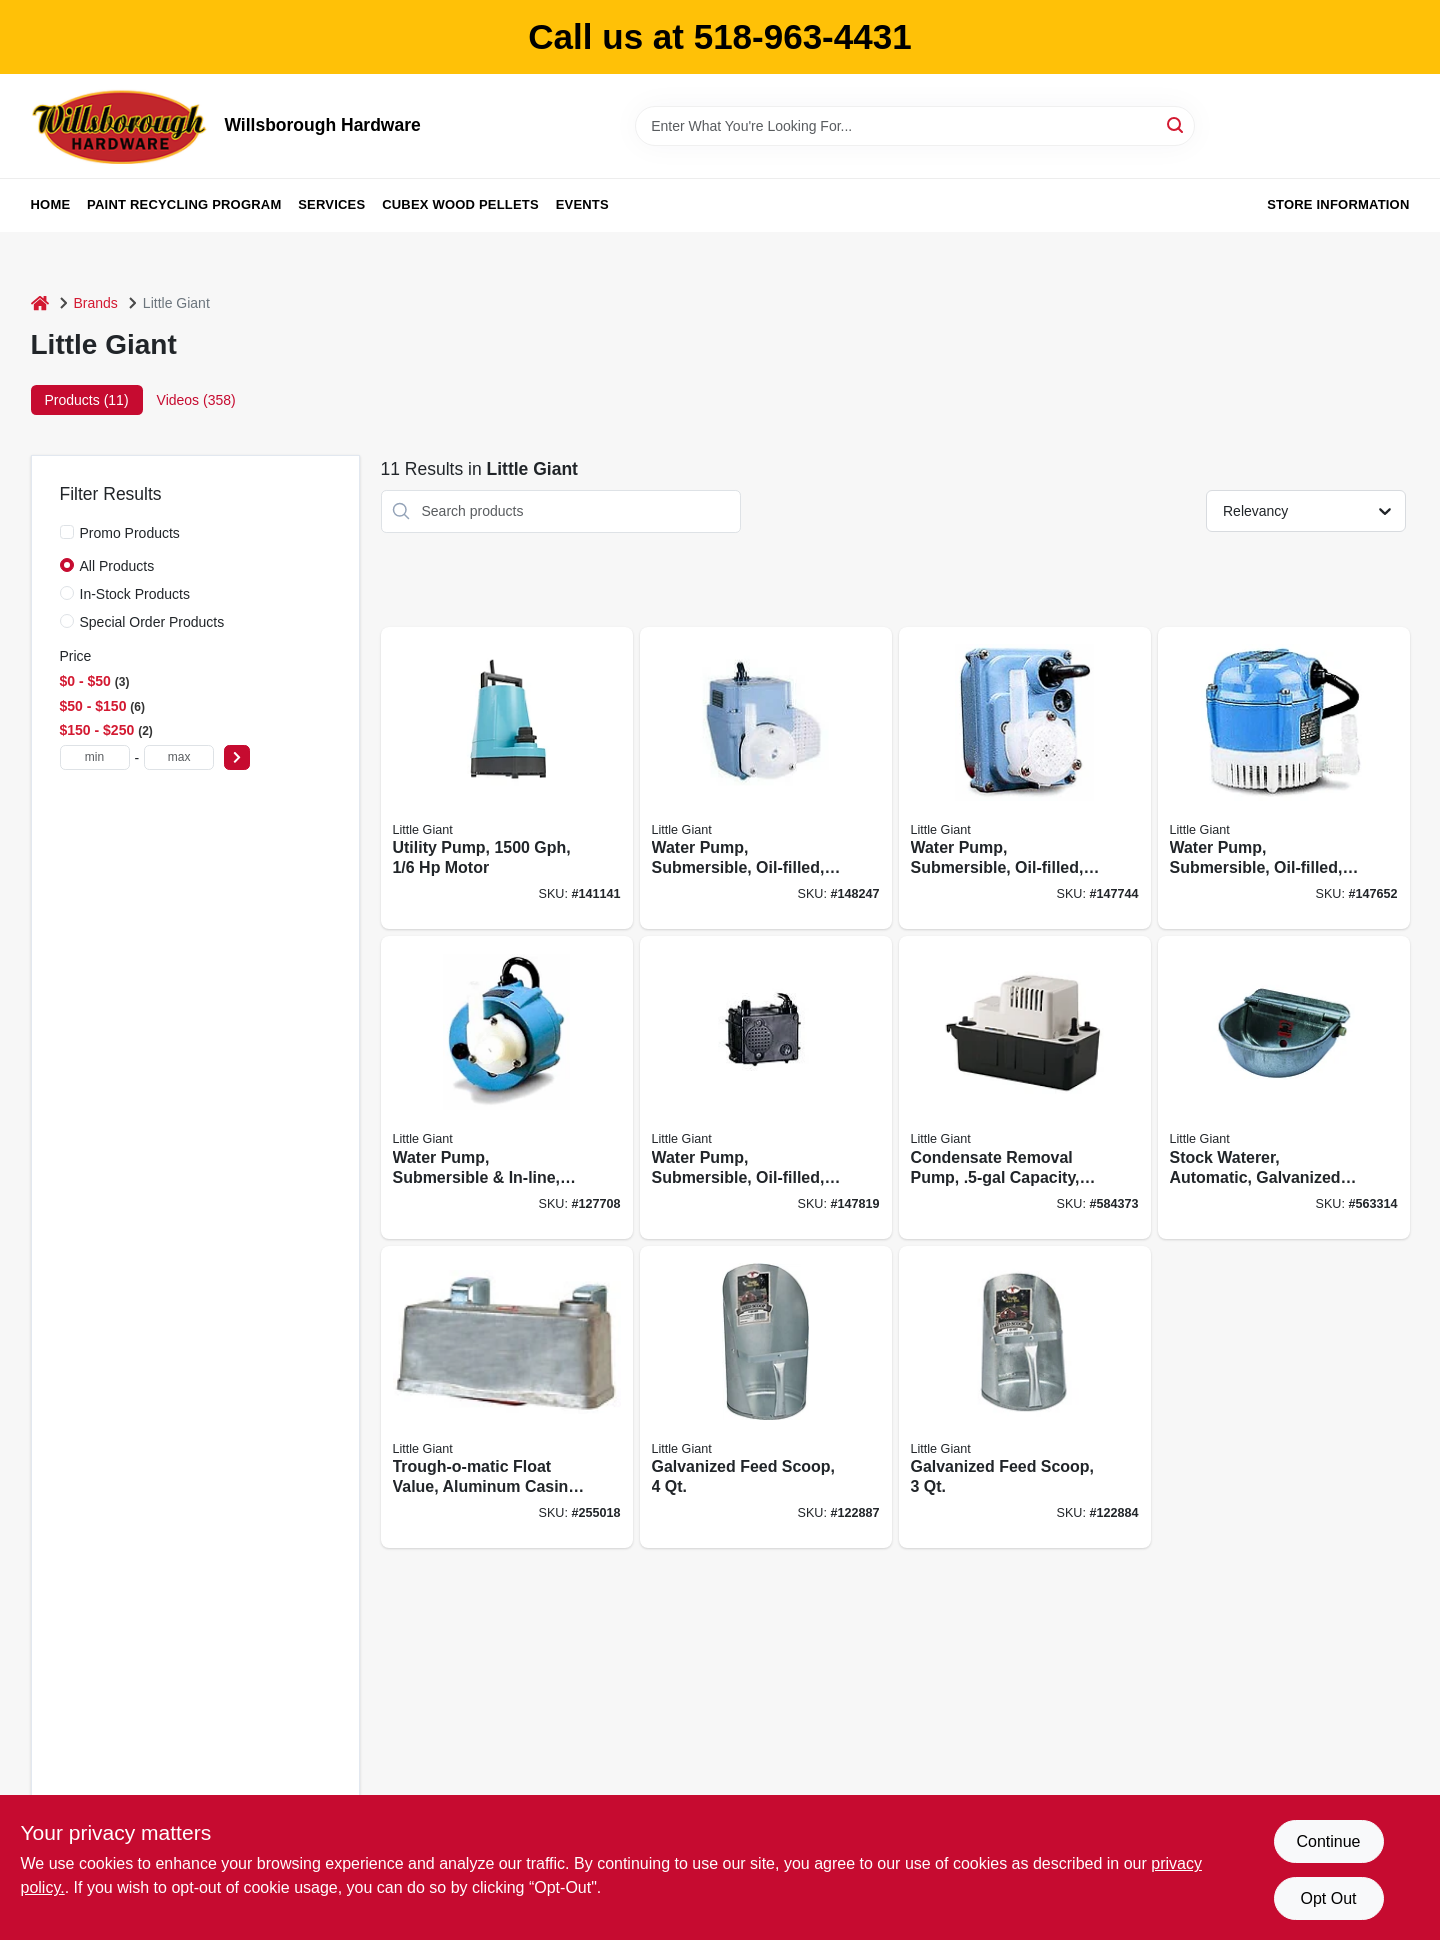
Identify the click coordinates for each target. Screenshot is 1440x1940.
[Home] (40, 303)
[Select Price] (237, 757)
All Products (117, 566)
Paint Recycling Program (184, 204)
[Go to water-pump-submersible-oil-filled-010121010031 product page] (1284, 778)
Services (331, 204)
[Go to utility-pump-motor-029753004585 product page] (507, 778)
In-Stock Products (135, 594)
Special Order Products (152, 622)
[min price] (95, 757)
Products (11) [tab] (87, 400)
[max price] (179, 757)
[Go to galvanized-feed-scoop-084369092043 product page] (766, 1397)
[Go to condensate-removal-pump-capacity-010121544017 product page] (1025, 1087)
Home (51, 204)
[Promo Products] (67, 532)
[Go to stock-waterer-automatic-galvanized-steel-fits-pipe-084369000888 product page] (1284, 1087)
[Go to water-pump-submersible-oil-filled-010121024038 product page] (766, 778)
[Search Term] (915, 126)
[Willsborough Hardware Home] (121, 126)
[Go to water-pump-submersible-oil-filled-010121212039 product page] (1025, 778)
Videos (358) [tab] (196, 400)
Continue (1328, 1841)
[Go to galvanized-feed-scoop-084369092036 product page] (1025, 1397)
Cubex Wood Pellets (460, 204)
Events (582, 204)
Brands (96, 303)
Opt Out (1328, 1898)
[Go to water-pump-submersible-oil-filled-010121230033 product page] (766, 1087)
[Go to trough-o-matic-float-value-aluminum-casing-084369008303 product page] (507, 1397)
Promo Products (130, 533)
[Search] (1176, 124)
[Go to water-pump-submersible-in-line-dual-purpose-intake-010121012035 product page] (507, 1087)
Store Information (1338, 204)
